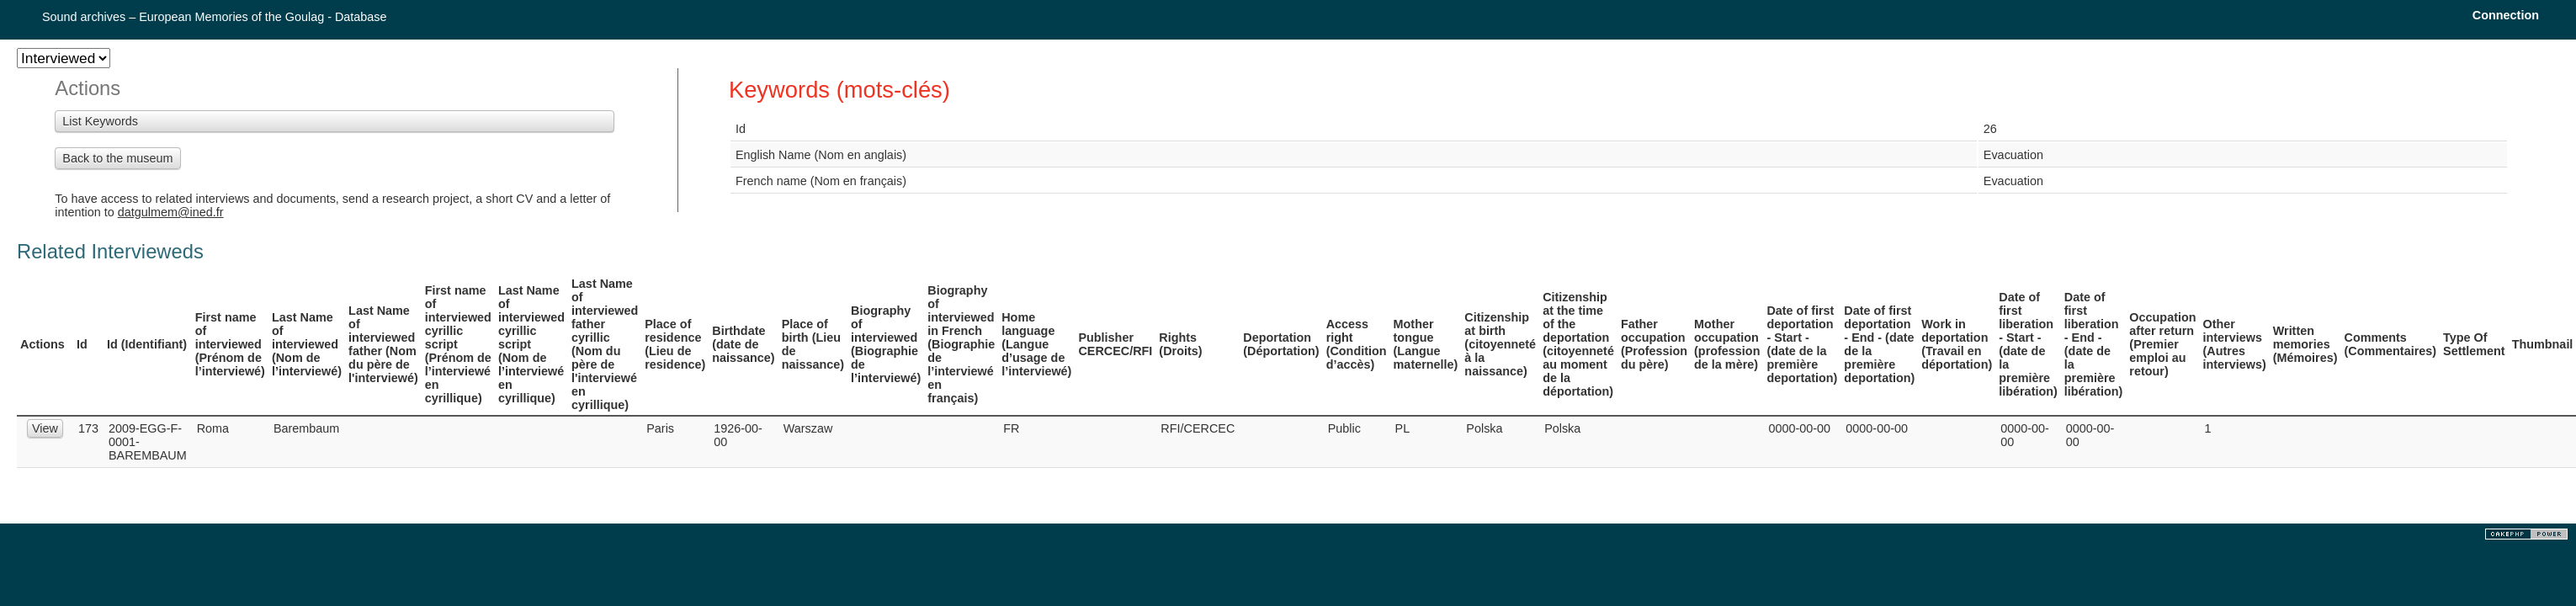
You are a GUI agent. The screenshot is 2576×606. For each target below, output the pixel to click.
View (45, 428)
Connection (2505, 15)
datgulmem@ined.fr (171, 212)
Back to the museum (117, 158)
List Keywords (100, 121)
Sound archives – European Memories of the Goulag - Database (214, 17)
